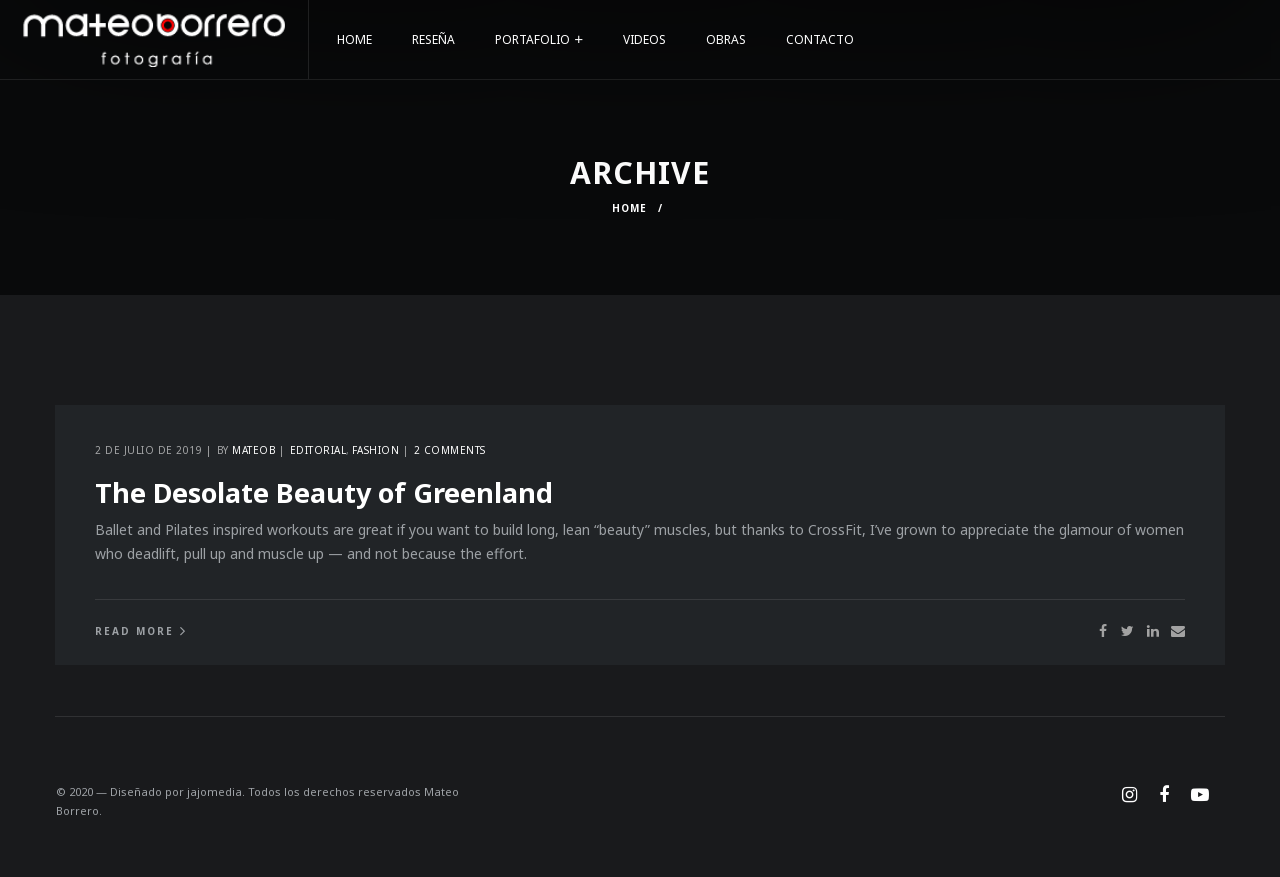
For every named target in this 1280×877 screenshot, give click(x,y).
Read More (134, 631)
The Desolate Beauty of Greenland (324, 492)
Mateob (253, 450)
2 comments (450, 450)
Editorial (318, 450)
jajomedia (214, 791)
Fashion (376, 450)
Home (629, 208)
